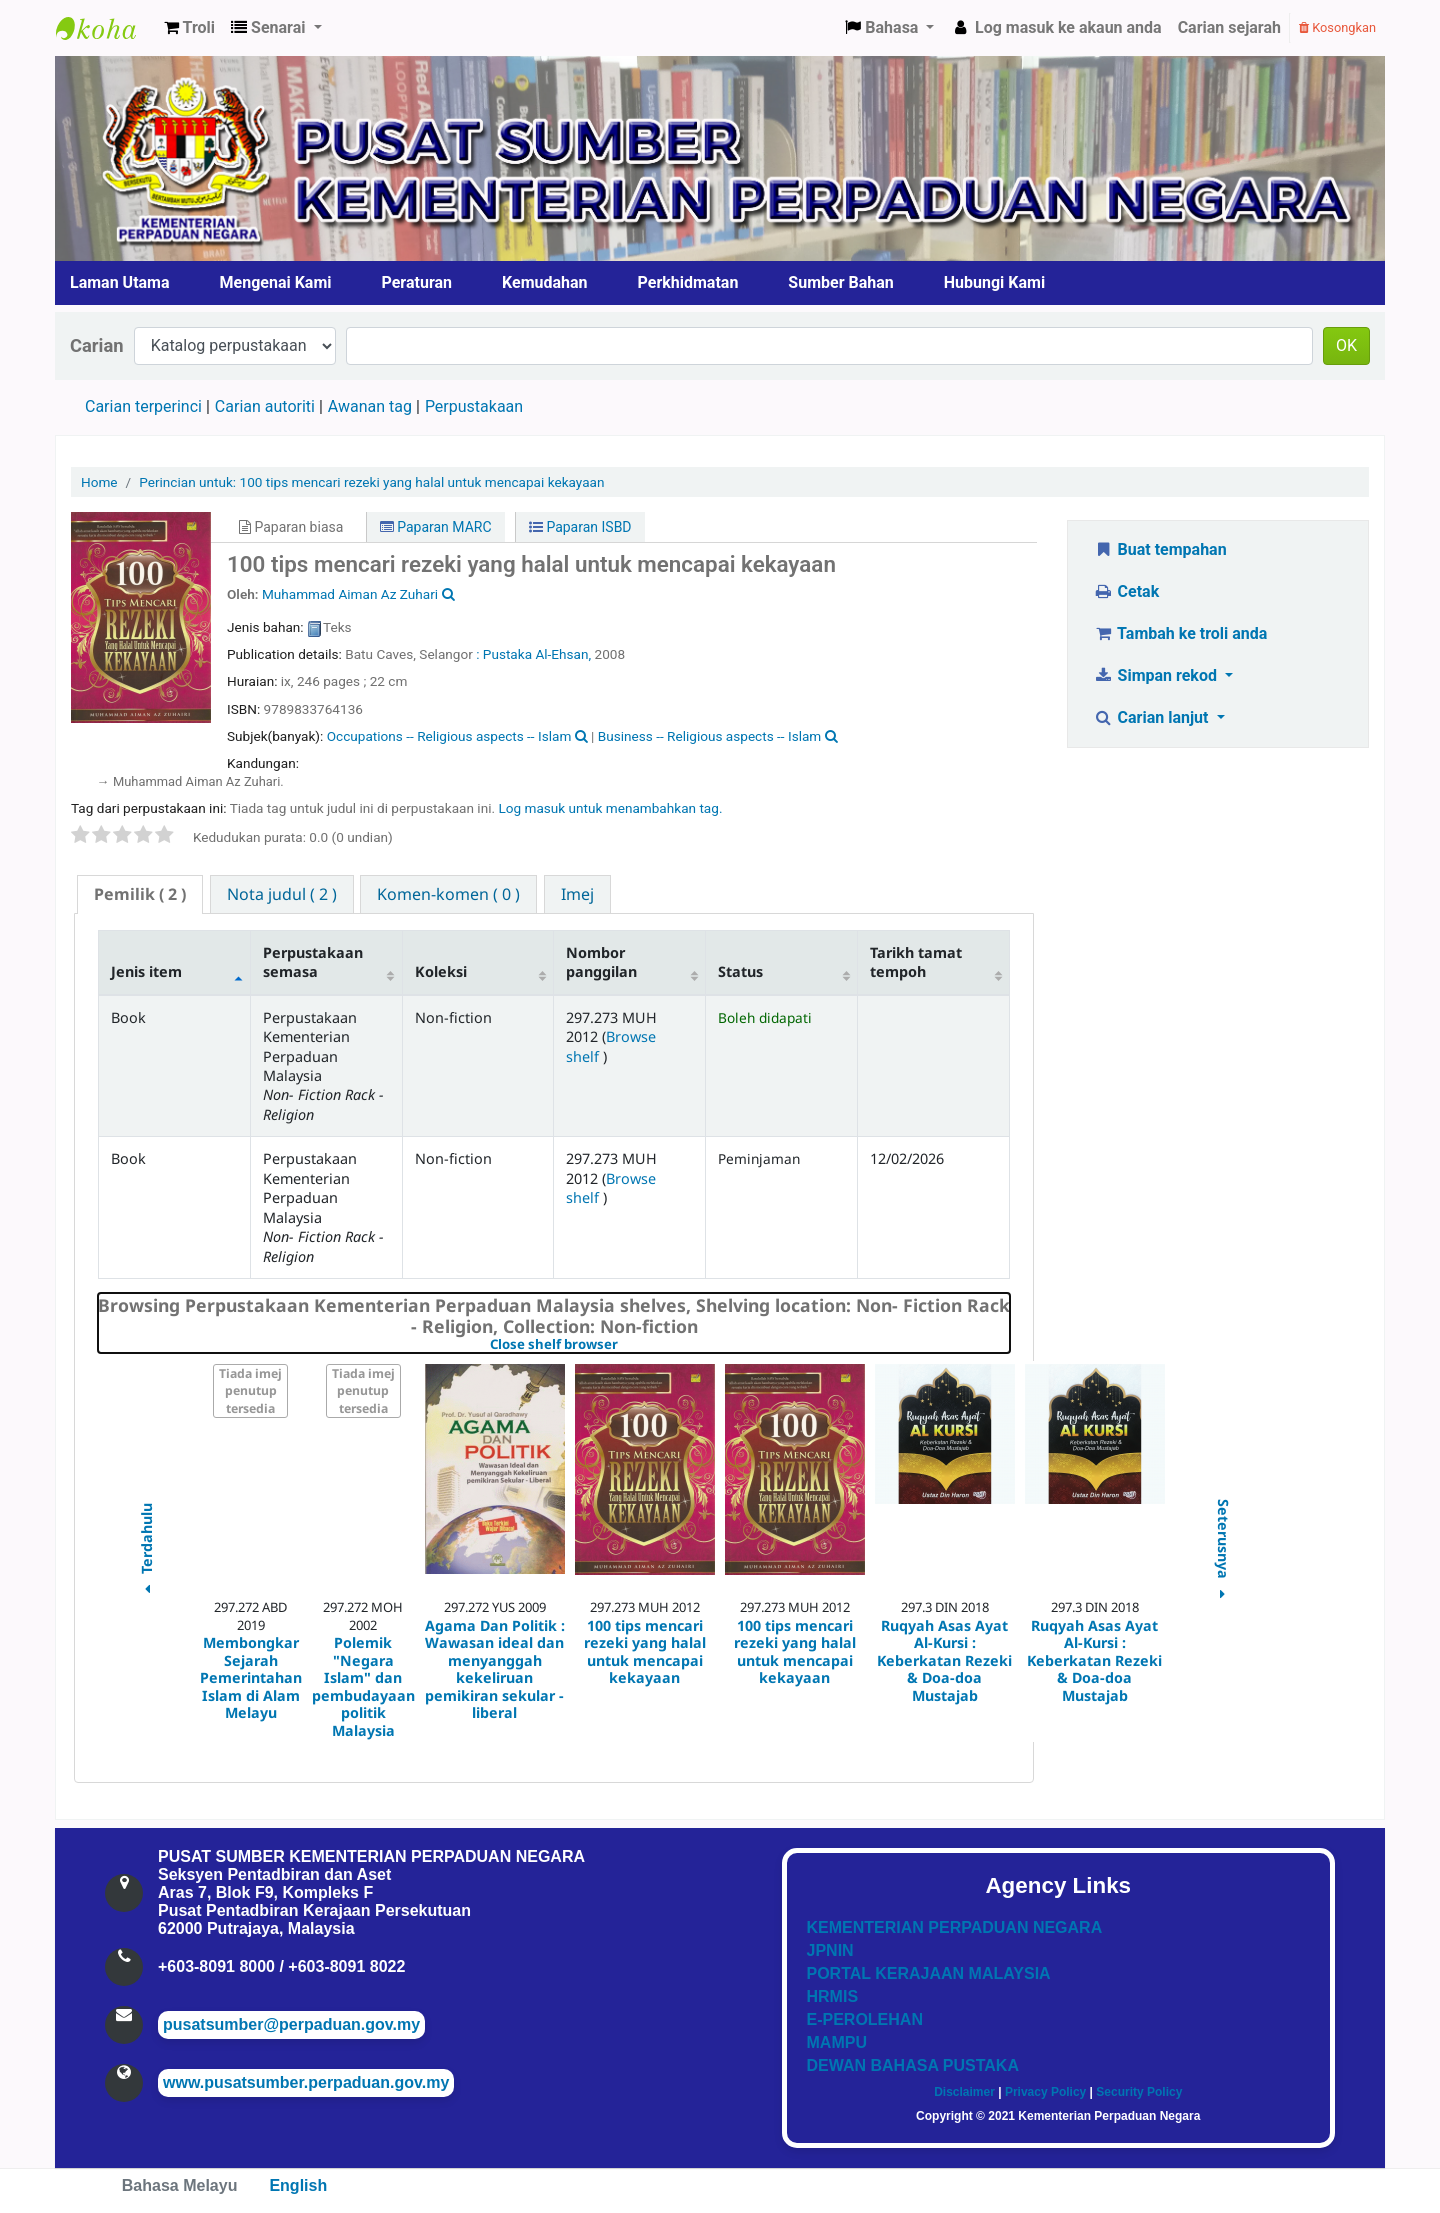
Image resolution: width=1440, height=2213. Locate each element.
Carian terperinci (143, 406)
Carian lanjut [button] (1152, 717)
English (298, 2185)
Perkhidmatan (688, 282)
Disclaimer (964, 2092)
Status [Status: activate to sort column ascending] (740, 971)
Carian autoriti (265, 406)
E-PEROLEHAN (865, 2019)
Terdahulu (145, 1551)
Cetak (1126, 591)
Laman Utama (120, 282)
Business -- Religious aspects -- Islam (709, 736)
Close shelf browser (622, 1345)
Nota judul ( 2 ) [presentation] (282, 894)
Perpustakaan (474, 406)
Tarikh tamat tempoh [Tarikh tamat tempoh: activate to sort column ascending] (916, 962)
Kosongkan (1337, 27)
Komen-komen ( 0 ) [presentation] (448, 894)
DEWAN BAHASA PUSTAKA (913, 2065)
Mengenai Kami (276, 282)
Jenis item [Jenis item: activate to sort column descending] (146, 971)
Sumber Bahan (840, 282)
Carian (97, 345)
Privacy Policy (1045, 2092)
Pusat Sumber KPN (106, 28)
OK (1346, 345)
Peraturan (417, 282)
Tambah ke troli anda (1180, 633)
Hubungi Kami (994, 282)
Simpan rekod (1157, 675)
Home (99, 482)
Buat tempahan (1160, 549)
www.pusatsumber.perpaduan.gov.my (306, 2082)
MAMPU (837, 2042)
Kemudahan (545, 282)
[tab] (140, 894)
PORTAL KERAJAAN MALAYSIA (929, 1973)
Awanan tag (370, 406)
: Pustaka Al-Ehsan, (535, 654)
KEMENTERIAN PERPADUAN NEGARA (955, 1927)
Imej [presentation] (577, 894)
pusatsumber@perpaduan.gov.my (291, 2024)
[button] (189, 28)
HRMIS (833, 1996)
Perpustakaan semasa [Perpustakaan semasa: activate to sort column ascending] (313, 962)
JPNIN (830, 1950)
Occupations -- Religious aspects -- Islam (449, 736)
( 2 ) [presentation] (140, 894)
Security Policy (1139, 2092)
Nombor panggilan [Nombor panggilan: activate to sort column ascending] (601, 962)
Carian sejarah (1229, 27)
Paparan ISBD (580, 527)
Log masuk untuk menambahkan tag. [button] (610, 808)
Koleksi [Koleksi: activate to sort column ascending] (441, 971)
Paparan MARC (436, 527)
